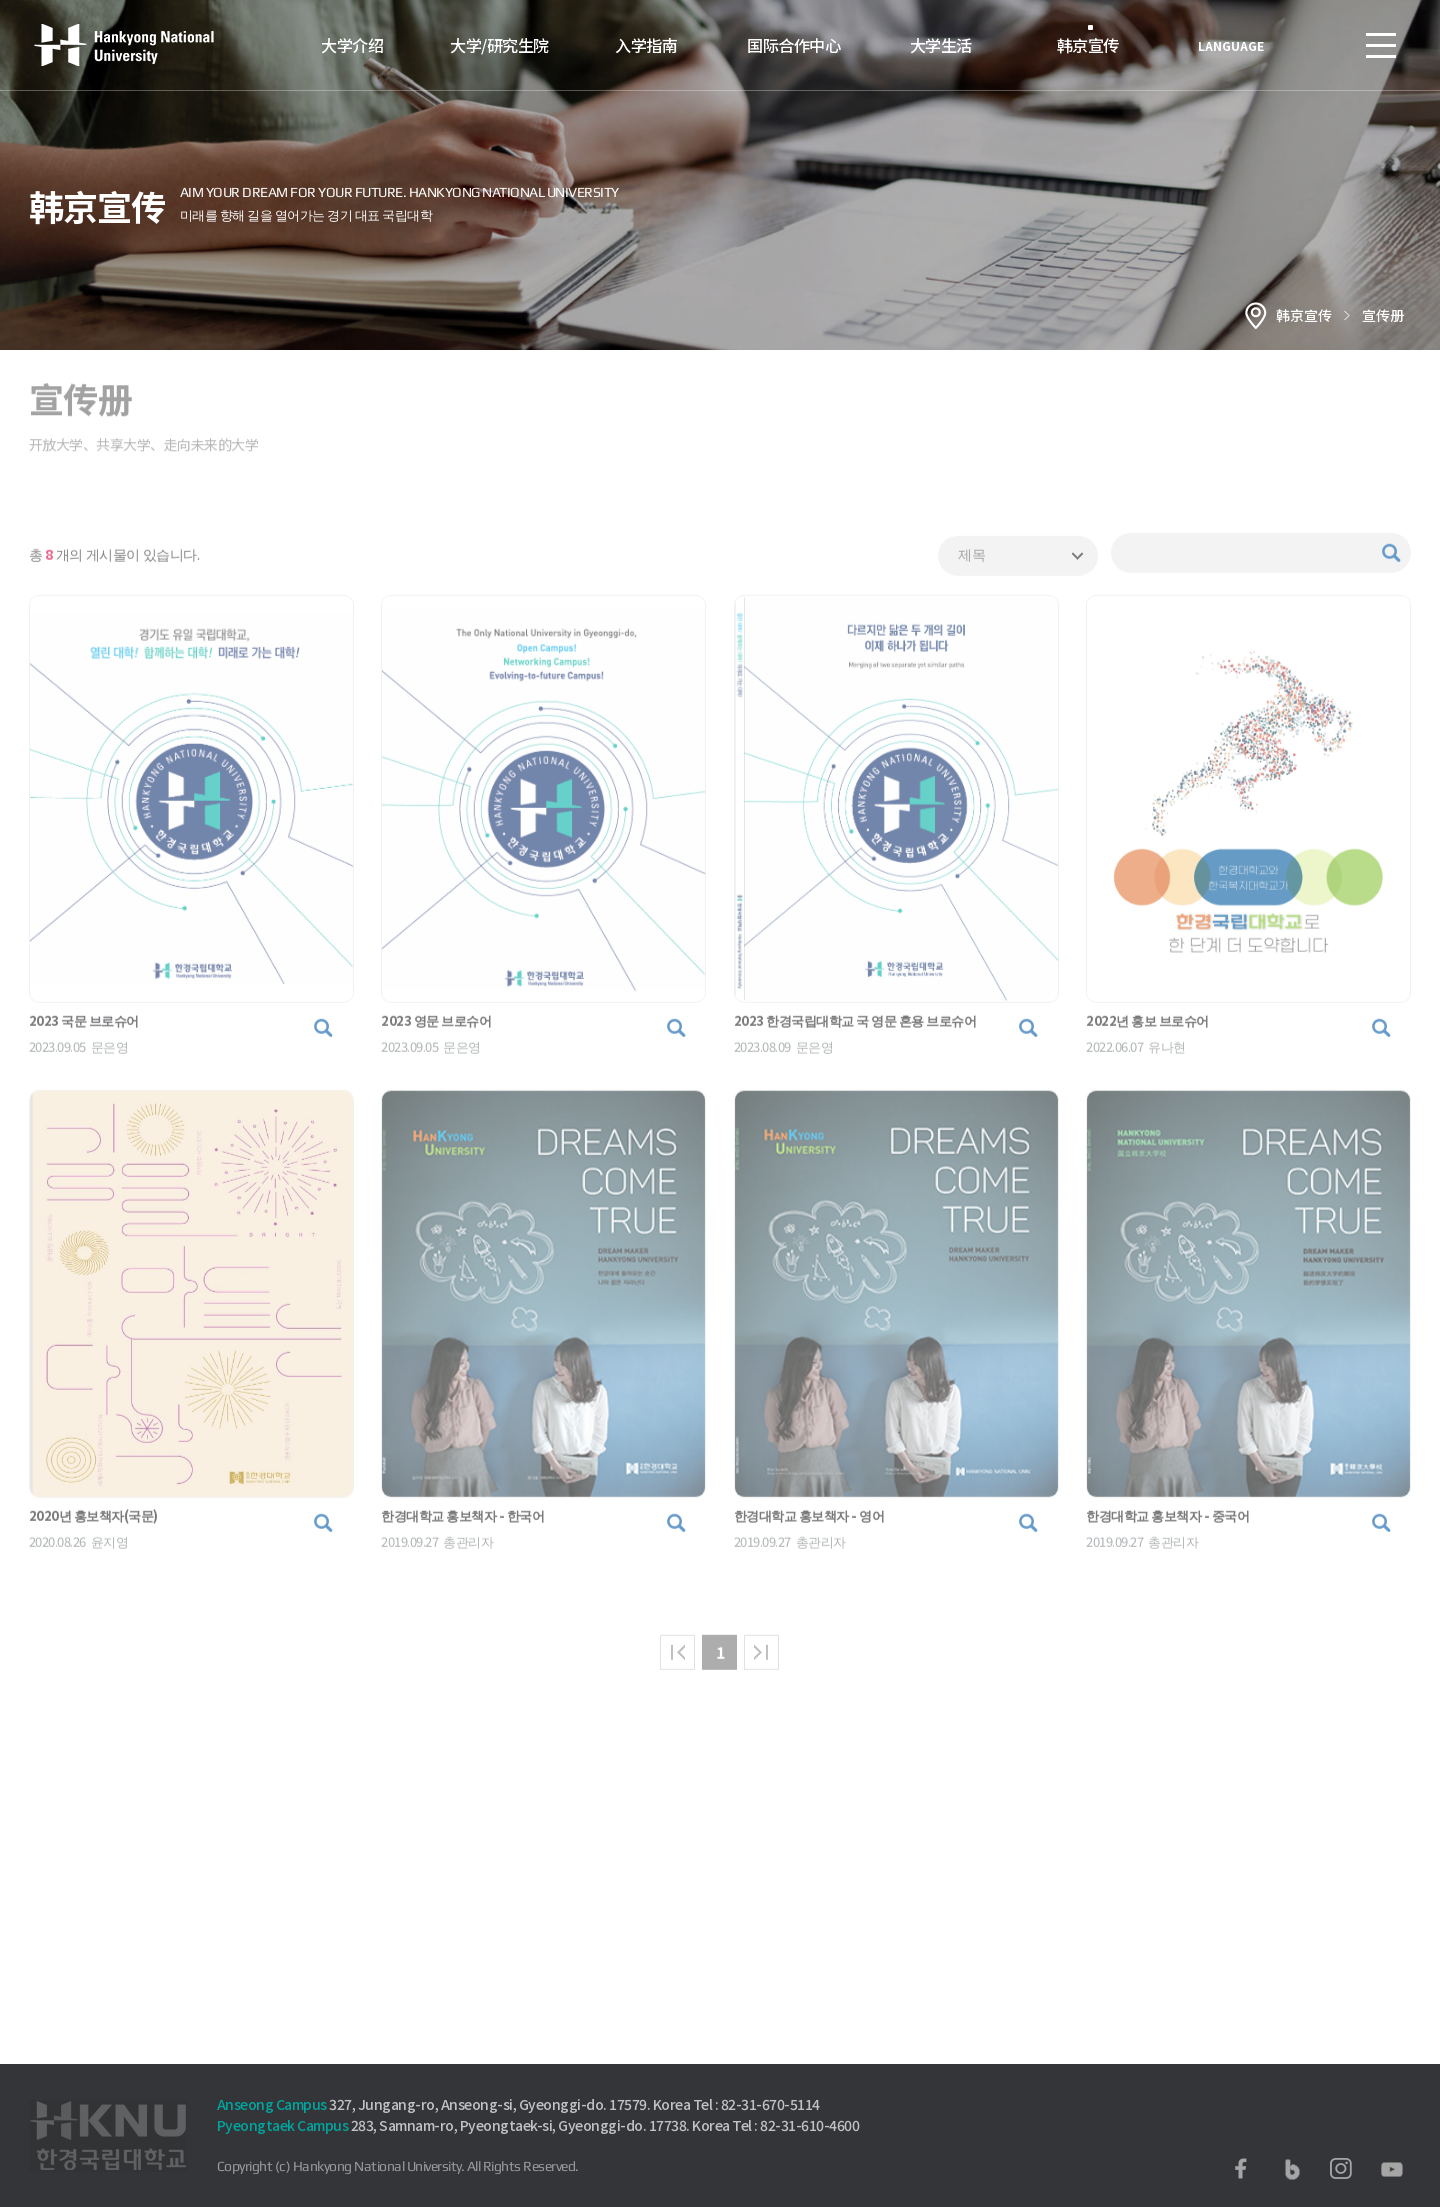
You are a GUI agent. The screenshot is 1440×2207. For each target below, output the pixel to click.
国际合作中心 (793, 45)
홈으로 (1256, 315)
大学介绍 (352, 45)
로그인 (1321, 45)
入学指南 (646, 45)
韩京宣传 (1088, 45)
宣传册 (1383, 315)
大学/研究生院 (499, 45)
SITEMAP (1381, 45)
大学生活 (941, 45)
